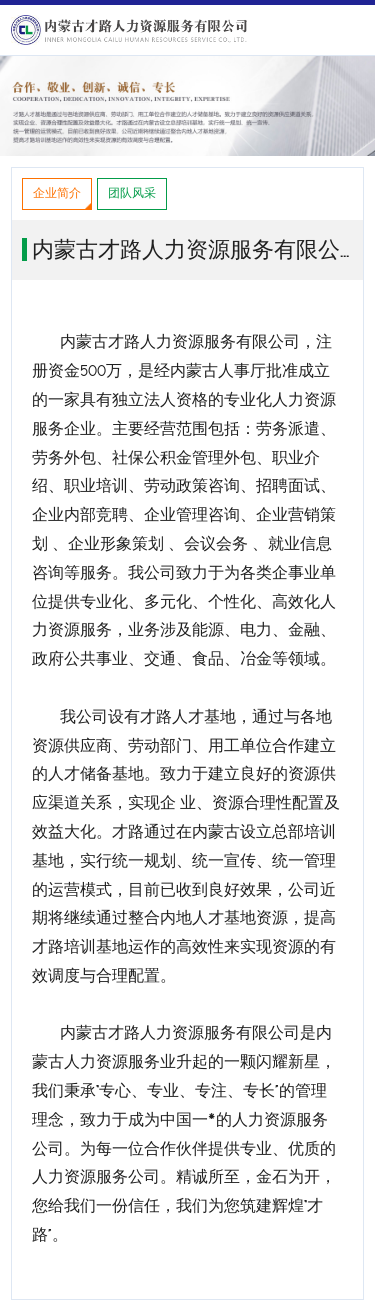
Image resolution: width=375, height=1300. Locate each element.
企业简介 (57, 193)
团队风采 (132, 193)
